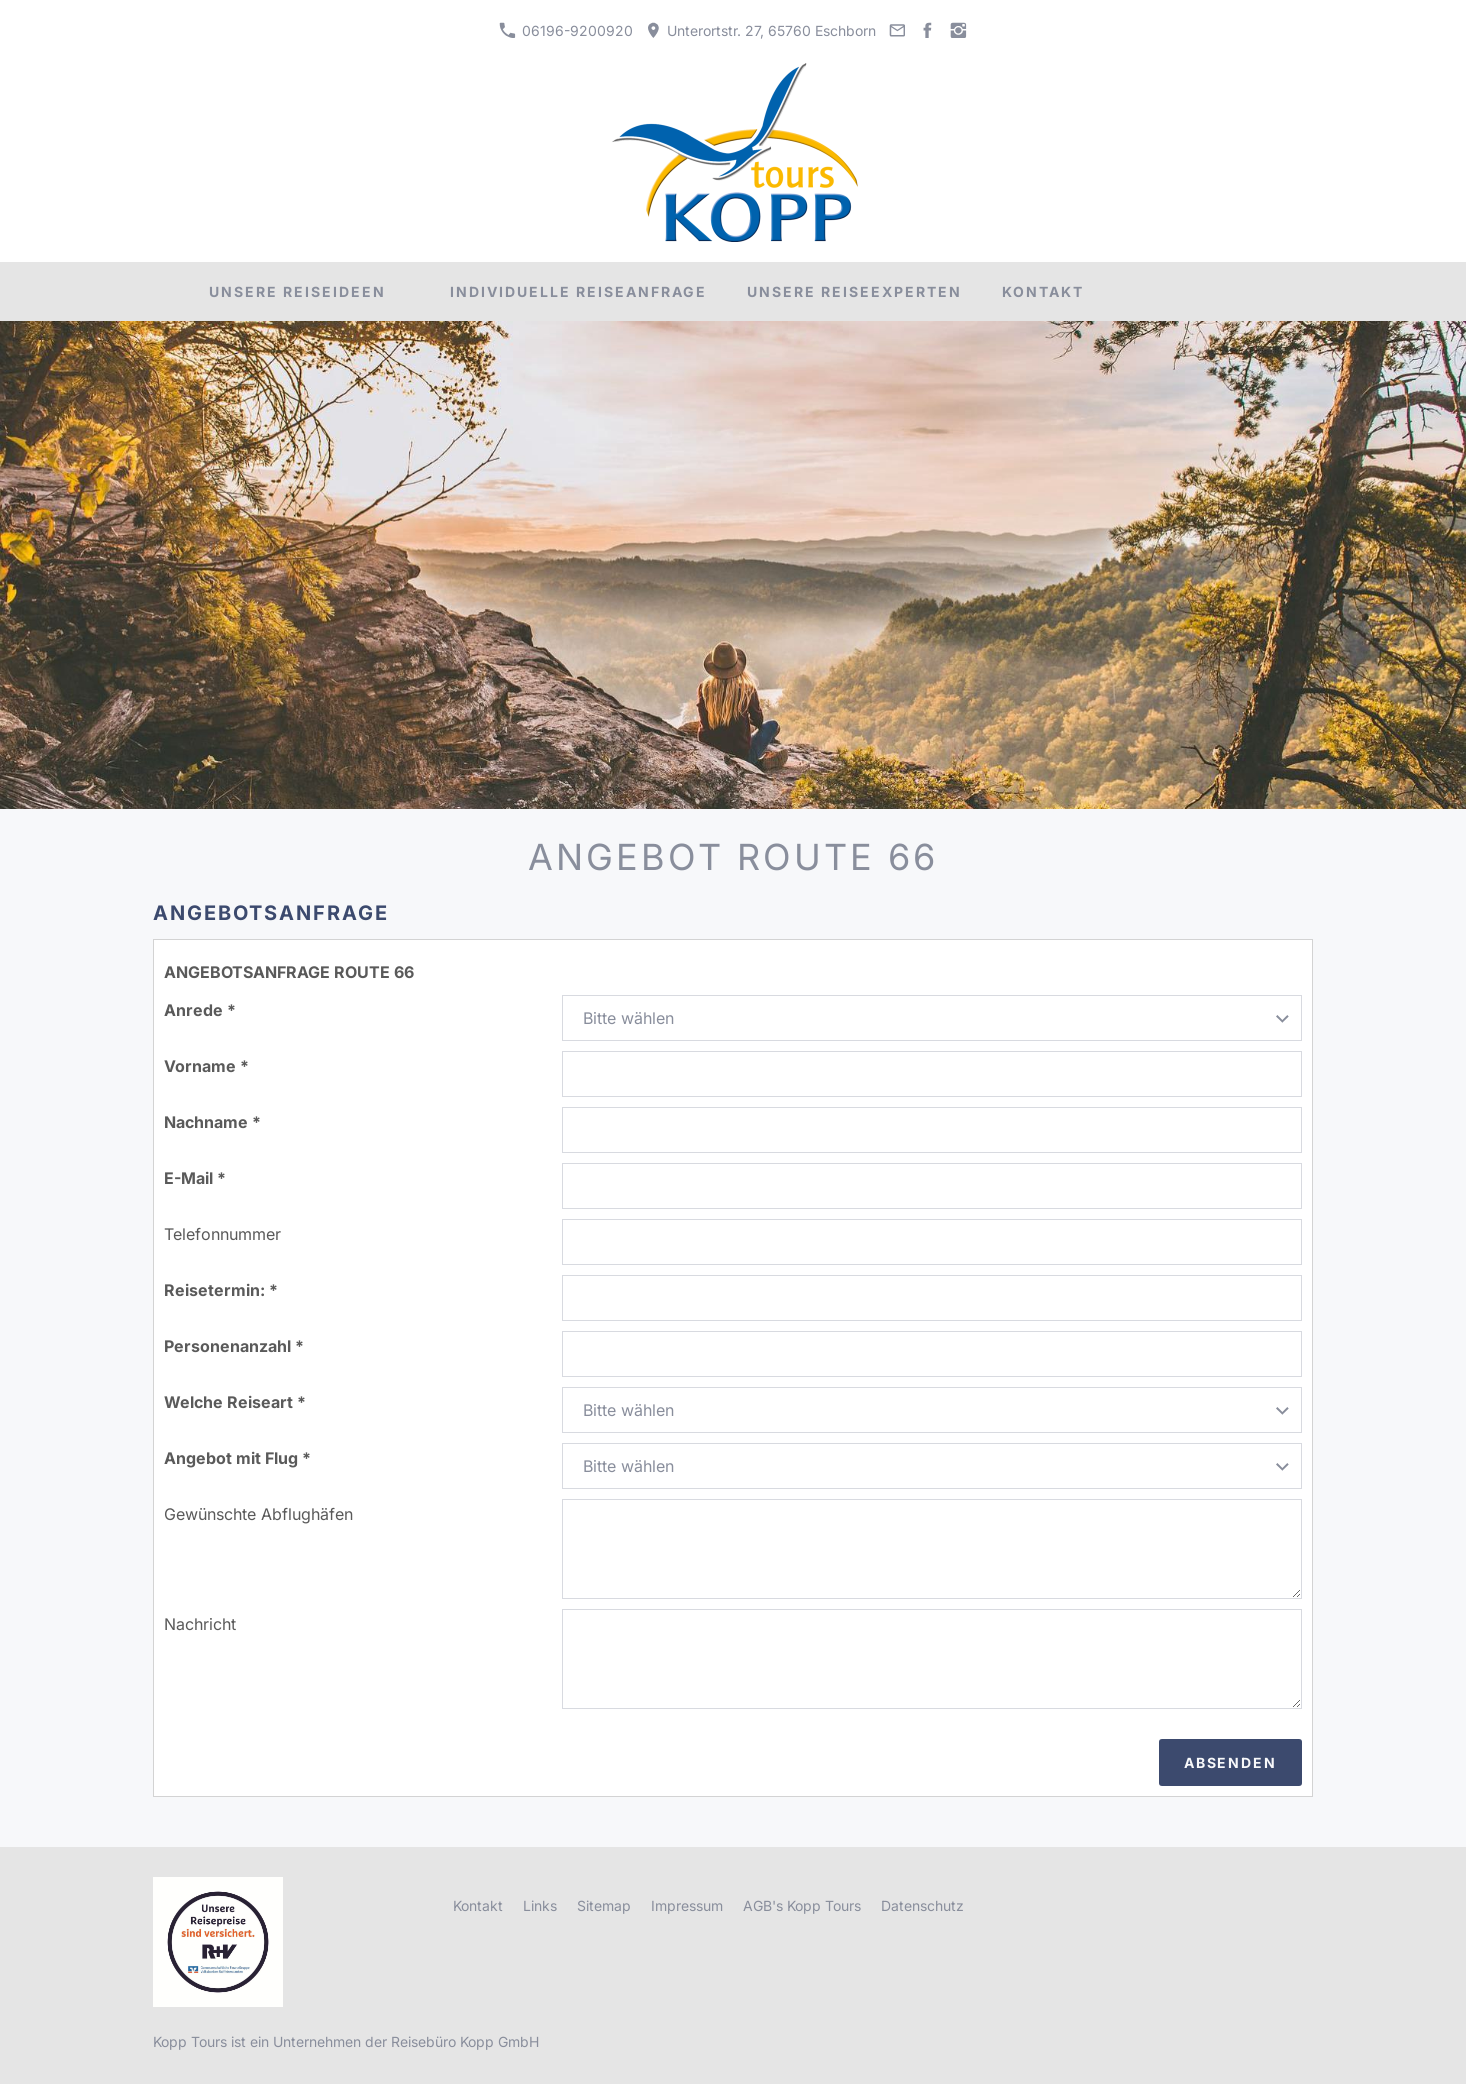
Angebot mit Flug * (237, 1458)
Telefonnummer (222, 1234)
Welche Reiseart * (235, 1402)
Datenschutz (922, 1905)
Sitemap (604, 1905)
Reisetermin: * (221, 1290)
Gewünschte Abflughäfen (258, 1514)
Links (540, 1905)
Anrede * (200, 1010)
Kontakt (478, 1905)
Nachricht (200, 1624)
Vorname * (206, 1066)
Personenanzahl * (234, 1346)
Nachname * (212, 1122)
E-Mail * (195, 1178)
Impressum (687, 1905)
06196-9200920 (565, 30)
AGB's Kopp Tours (802, 1905)
